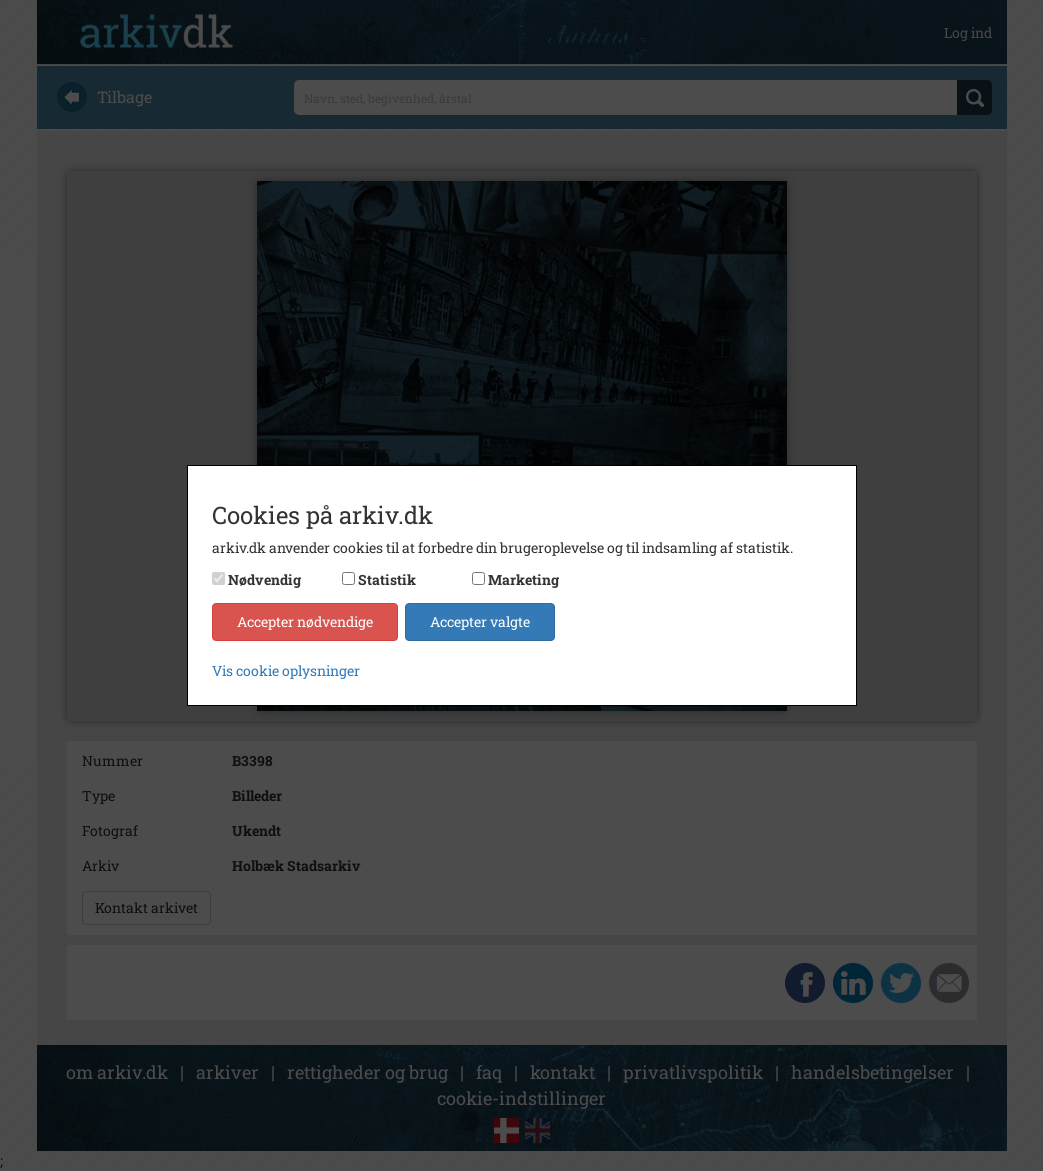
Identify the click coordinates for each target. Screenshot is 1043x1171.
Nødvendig (264, 579)
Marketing (523, 579)
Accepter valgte (480, 621)
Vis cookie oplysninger (286, 670)
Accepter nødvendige (305, 621)
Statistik (387, 579)
